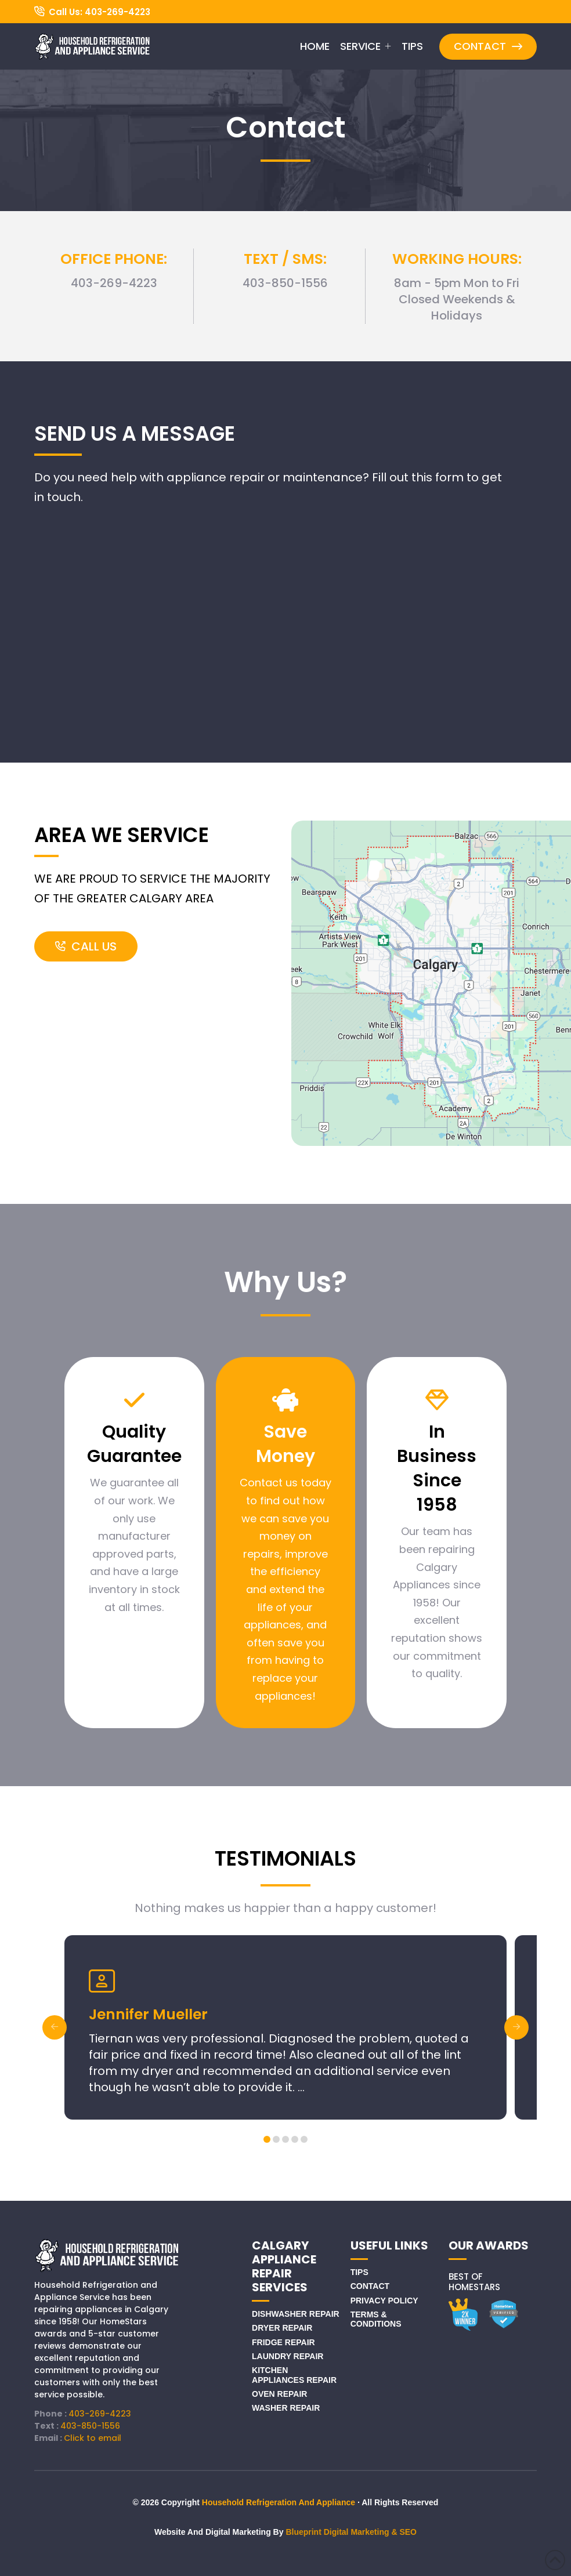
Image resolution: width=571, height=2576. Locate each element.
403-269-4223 (99, 2413)
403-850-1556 (90, 2426)
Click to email (92, 2438)
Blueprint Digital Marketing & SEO (351, 2532)
